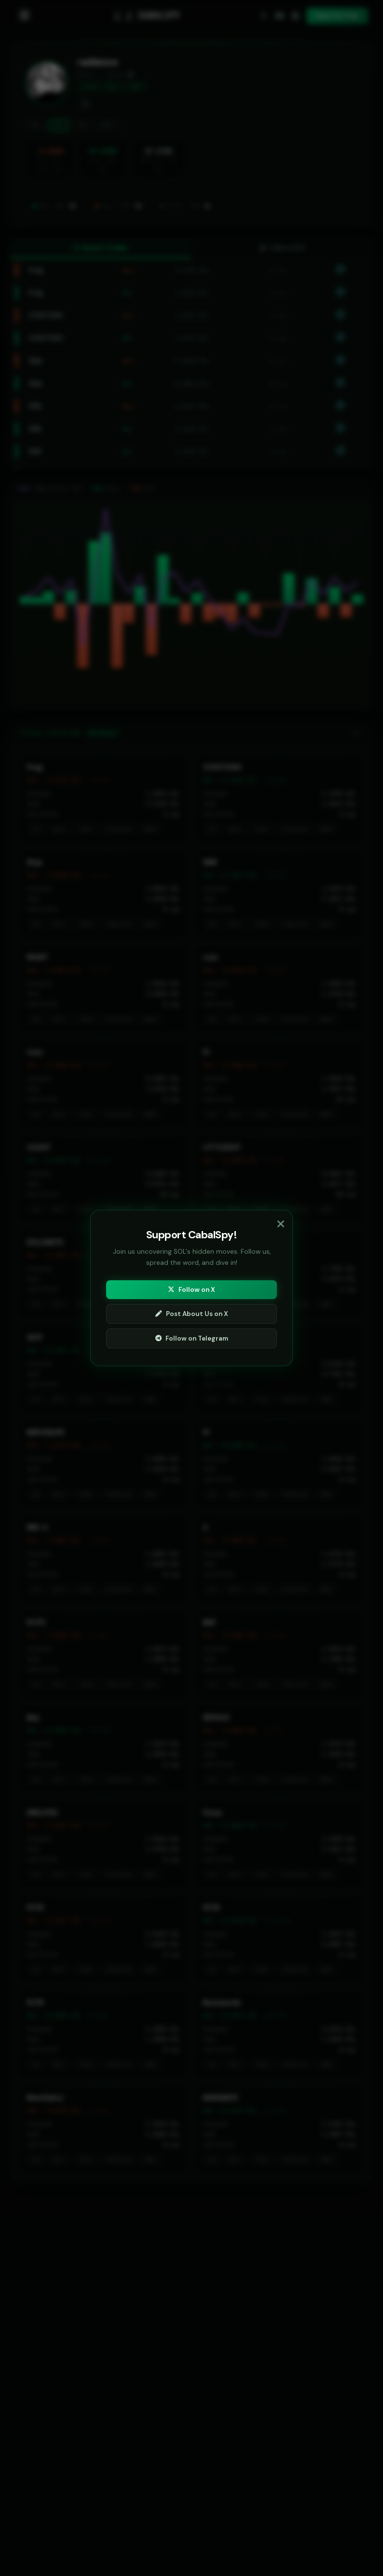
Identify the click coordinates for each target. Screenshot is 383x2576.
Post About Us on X (191, 1314)
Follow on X (191, 1290)
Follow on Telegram (191, 1338)
